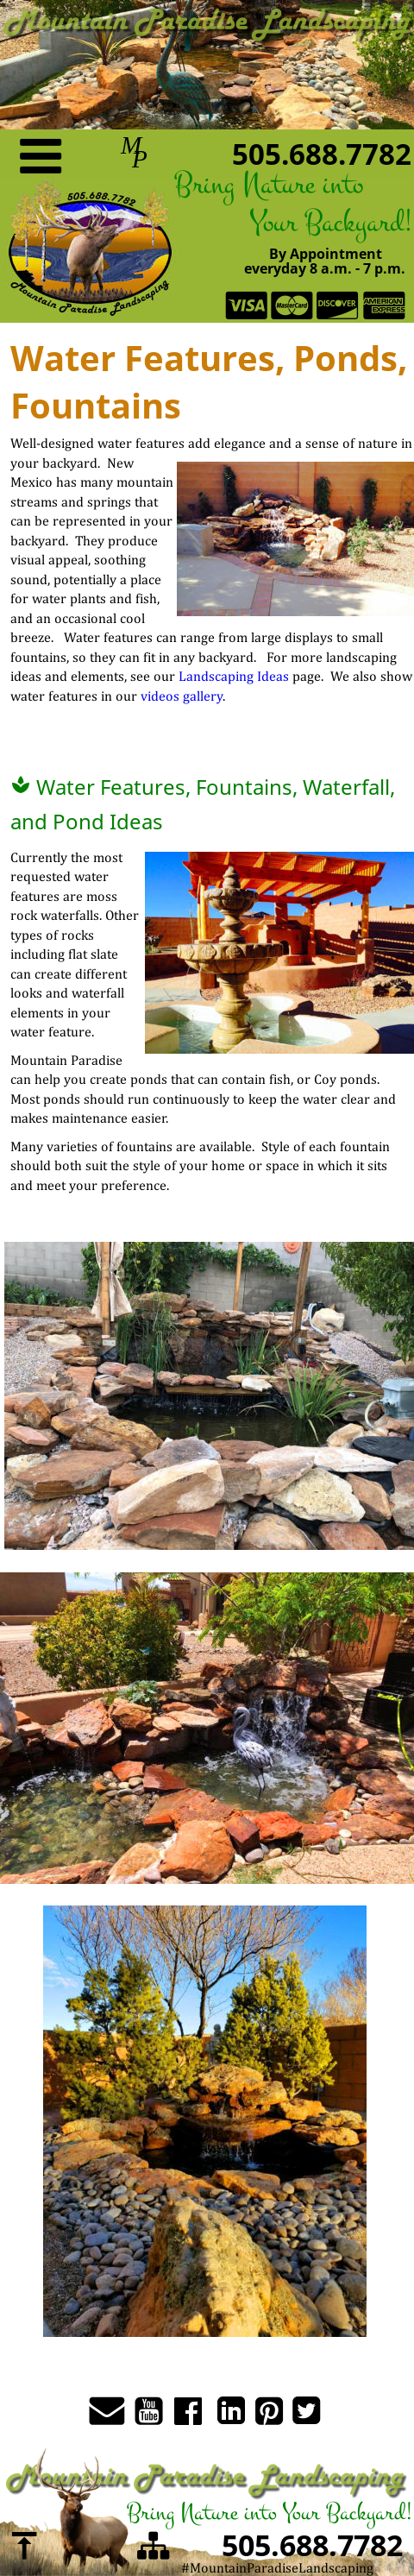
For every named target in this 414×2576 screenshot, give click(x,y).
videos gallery (182, 696)
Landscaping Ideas (234, 676)
